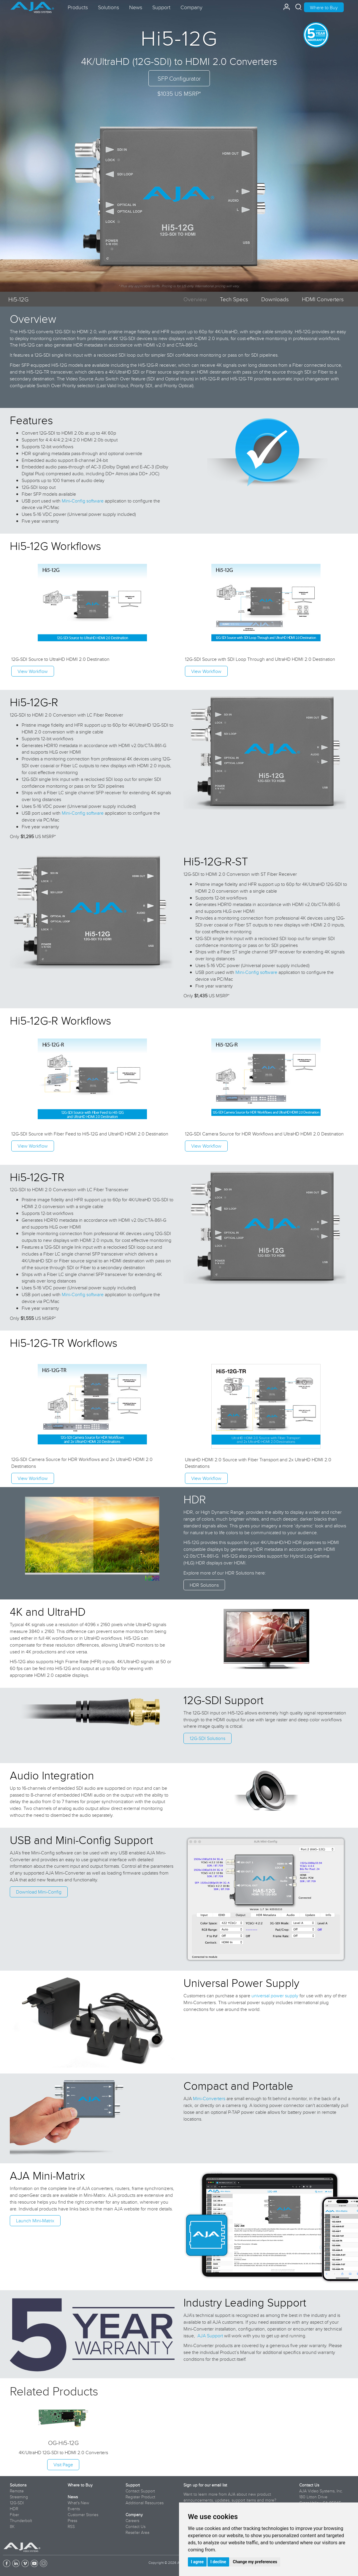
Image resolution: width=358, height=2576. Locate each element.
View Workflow (33, 671)
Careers (132, 2521)
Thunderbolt (21, 2521)
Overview (195, 299)
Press (72, 2521)
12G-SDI (17, 2503)
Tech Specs (234, 299)
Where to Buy (324, 7)
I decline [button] (218, 2561)
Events (74, 2509)
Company (134, 2515)
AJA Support (210, 2335)
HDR (14, 2509)
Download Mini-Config (38, 1891)
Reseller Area (137, 2532)
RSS (71, 2526)
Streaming (19, 2497)
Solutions (18, 2485)
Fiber (14, 2515)
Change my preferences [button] (255, 2561)
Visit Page (63, 2464)
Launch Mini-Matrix (35, 2220)
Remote (17, 2491)
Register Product (140, 2497)
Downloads (275, 299)
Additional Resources (145, 2503)
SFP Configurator (179, 78)
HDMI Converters (323, 299)
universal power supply (274, 1995)
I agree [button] (197, 2561)
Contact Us (135, 2526)
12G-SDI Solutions (207, 1738)
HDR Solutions (204, 1585)
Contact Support (140, 2491)
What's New (78, 2503)
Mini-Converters (209, 2098)
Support (133, 2485)
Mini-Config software (83, 500)
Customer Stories (83, 2515)
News (73, 2497)
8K (12, 2526)
